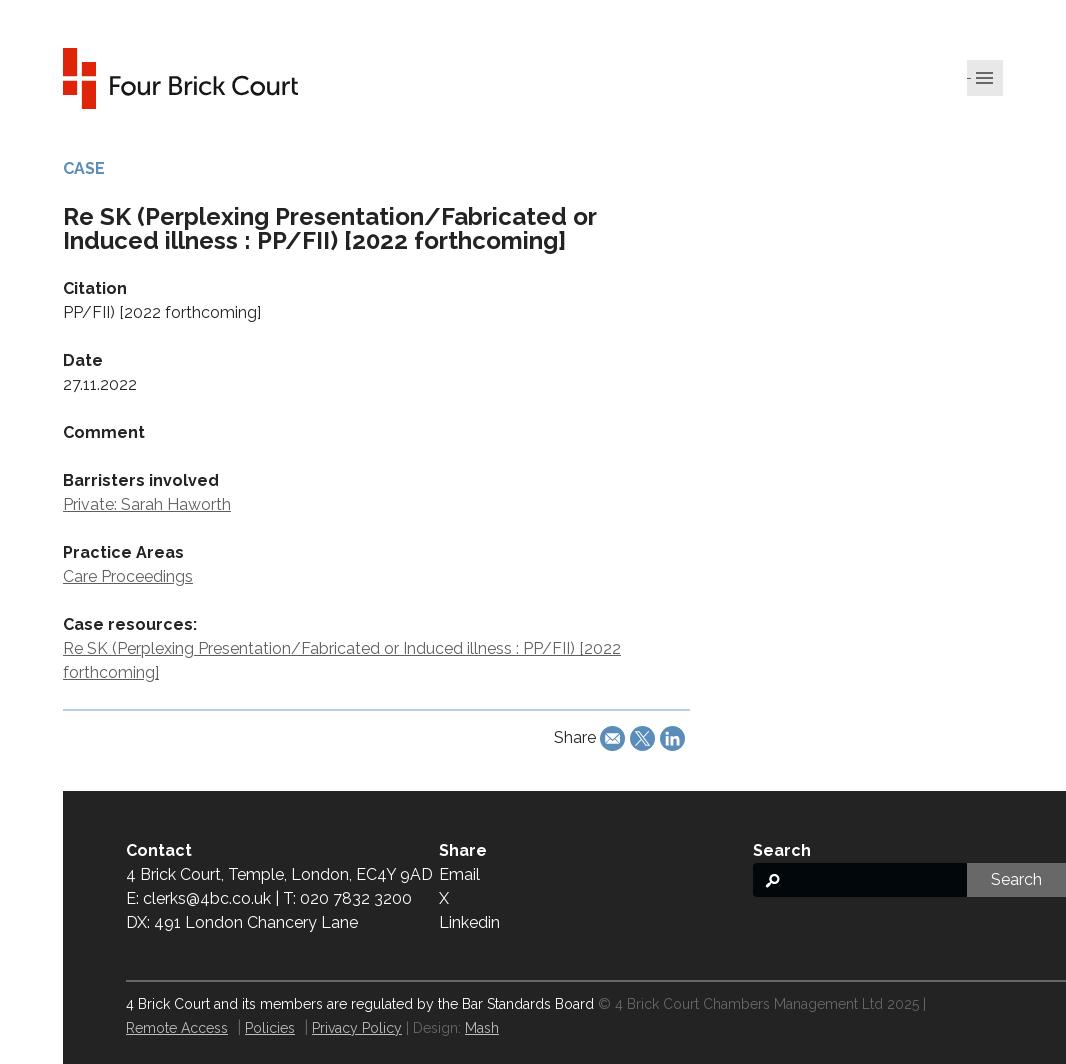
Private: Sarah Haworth (147, 504)
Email (459, 874)
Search (1016, 879)
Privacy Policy (357, 1028)
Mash (482, 1028)
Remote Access (177, 1028)
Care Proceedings (128, 576)
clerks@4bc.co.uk (207, 898)
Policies (270, 1028)
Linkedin (469, 922)
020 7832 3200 (356, 898)
